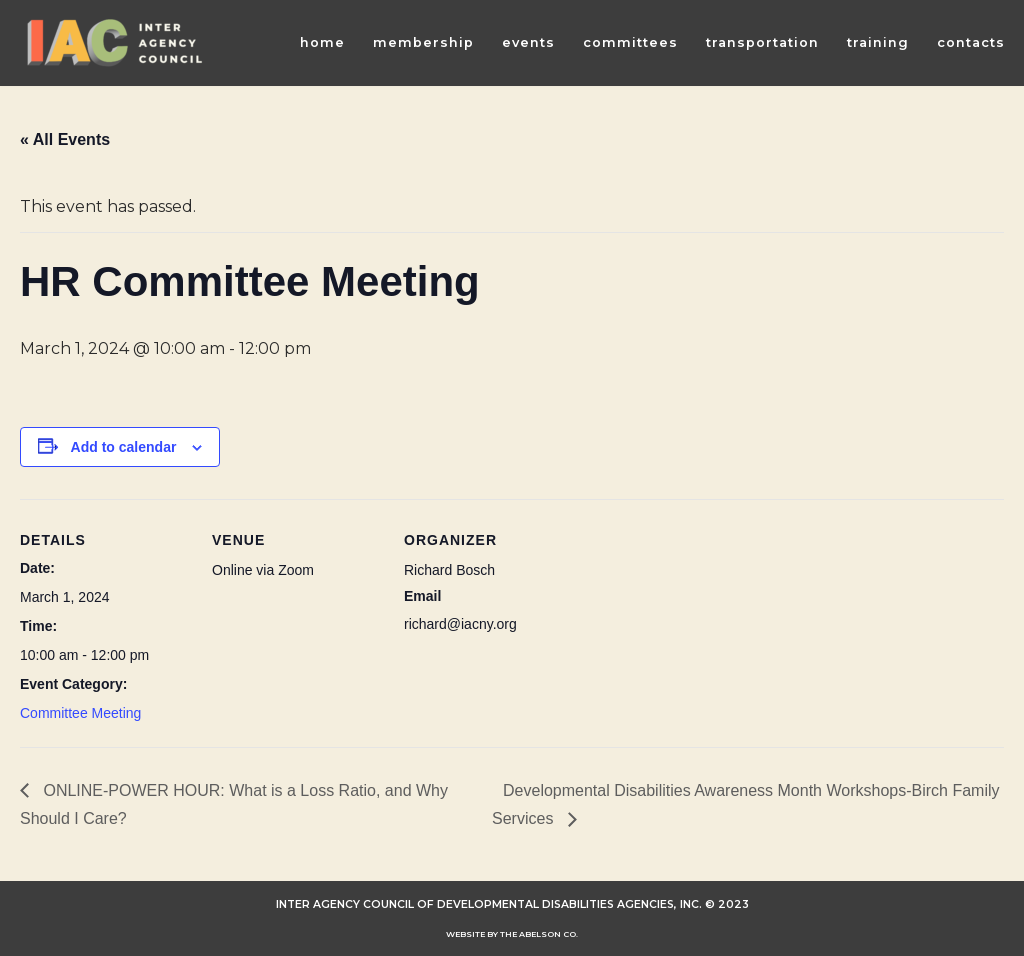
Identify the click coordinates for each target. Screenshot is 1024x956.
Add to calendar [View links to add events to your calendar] (124, 447)
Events (528, 42)
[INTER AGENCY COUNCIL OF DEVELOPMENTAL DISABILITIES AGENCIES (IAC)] (115, 43)
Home (322, 42)
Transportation (762, 42)
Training (878, 42)
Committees (630, 42)
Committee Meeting (80, 713)
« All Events (65, 139)
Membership (423, 42)
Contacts (971, 42)
